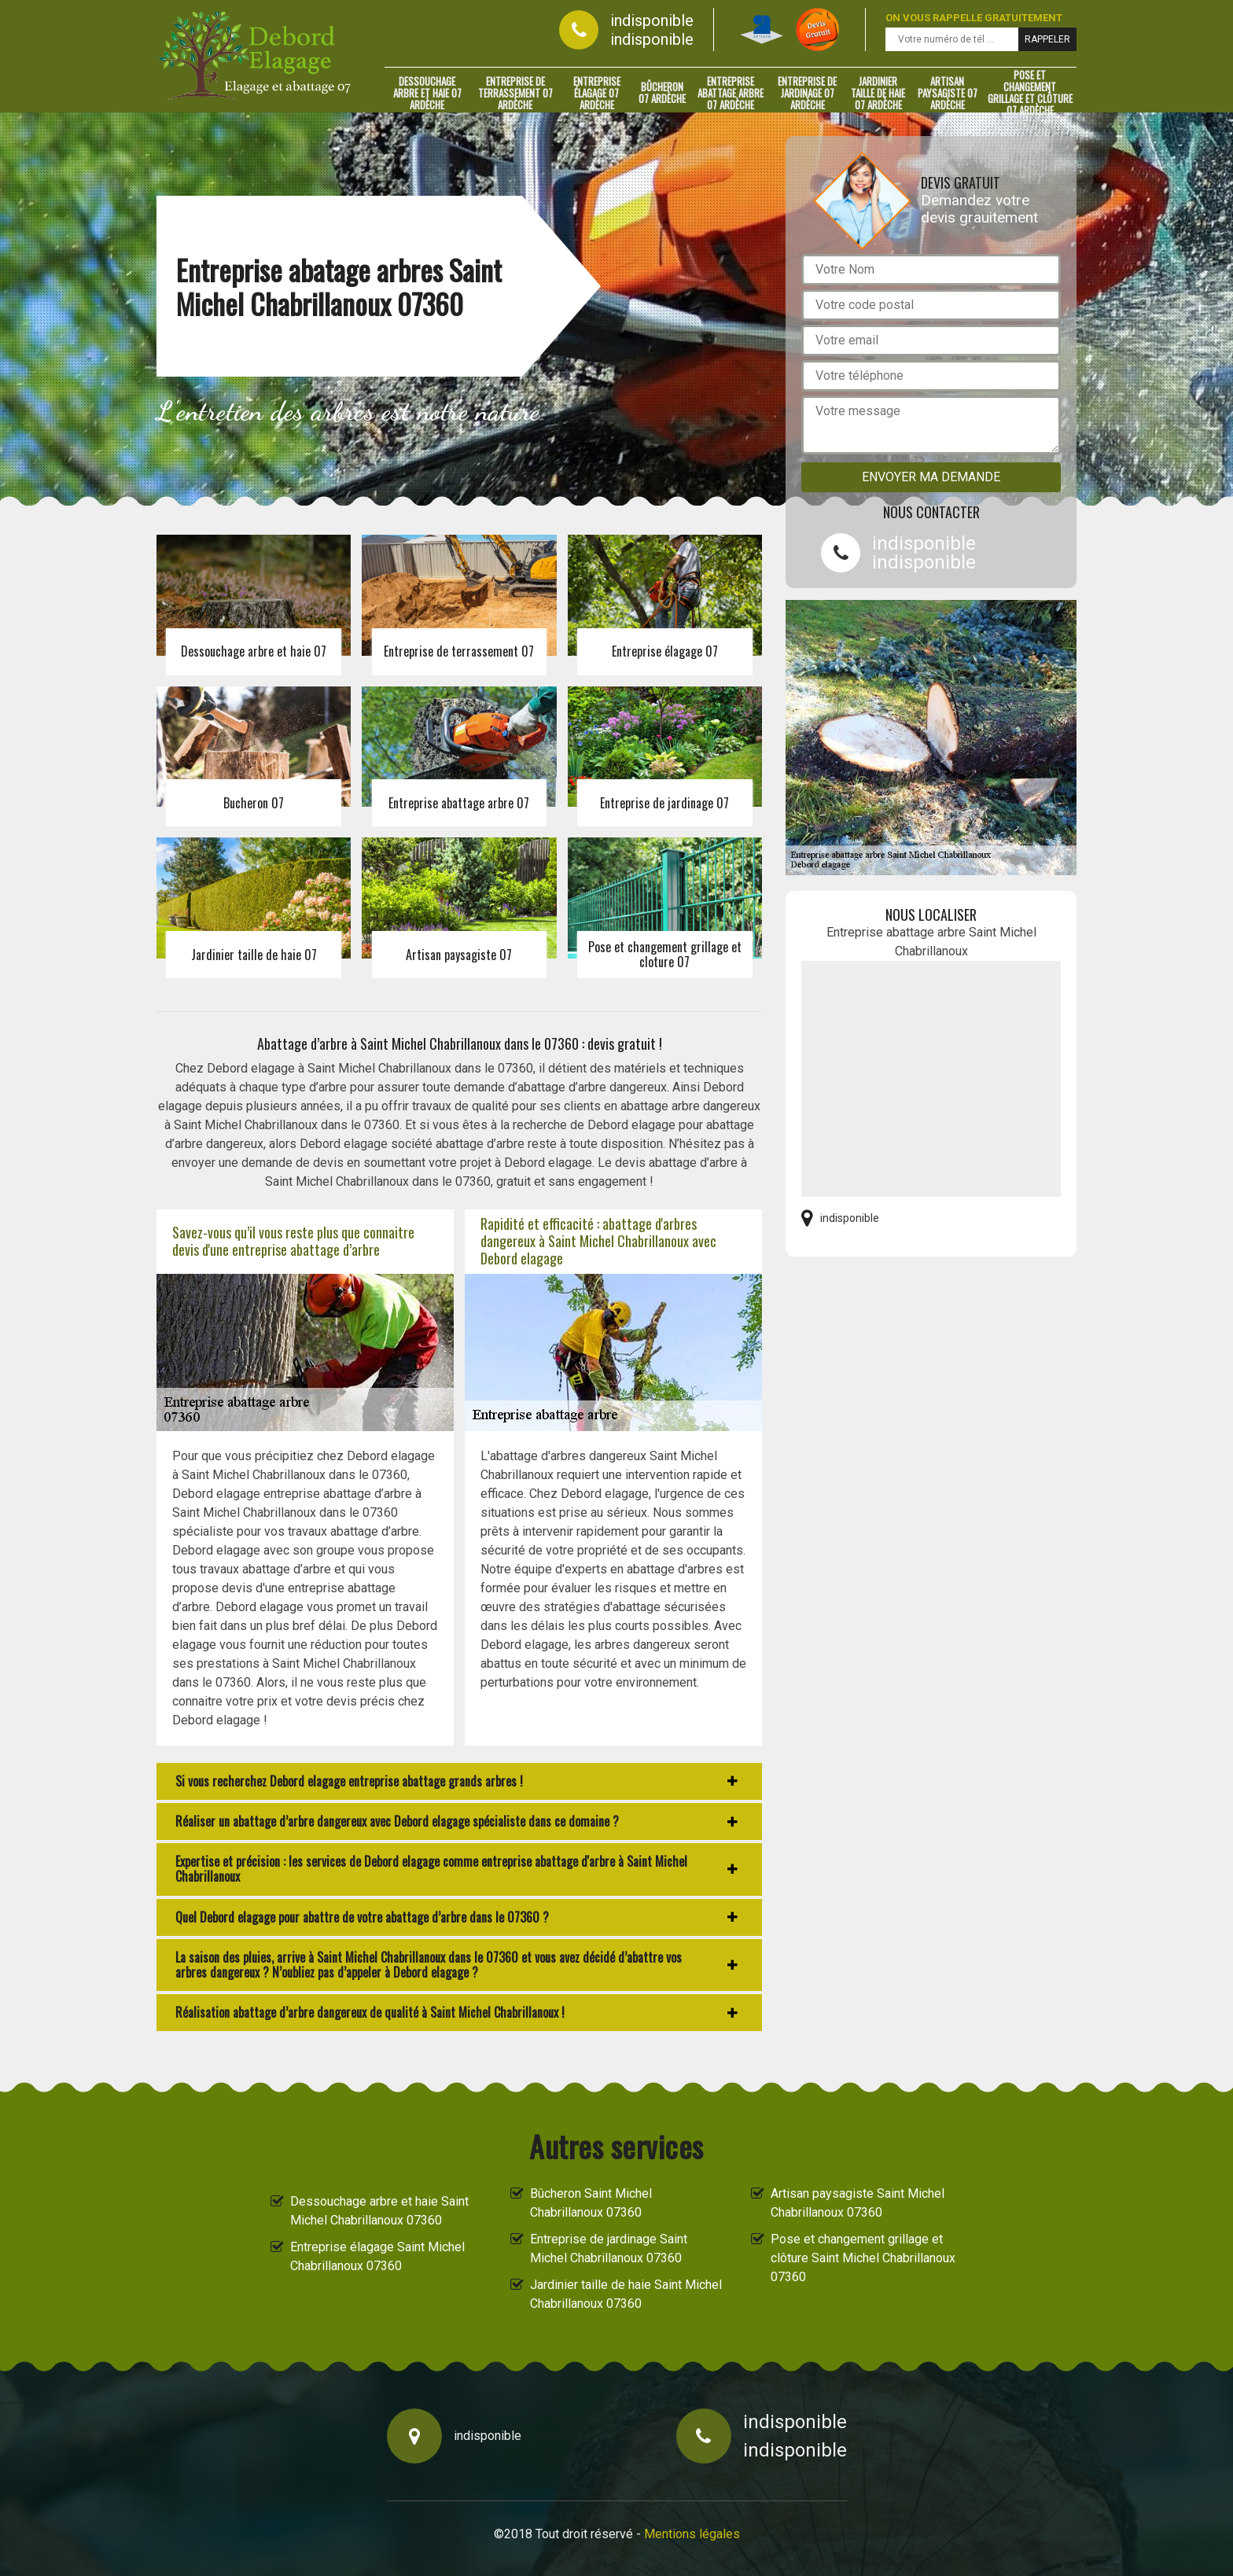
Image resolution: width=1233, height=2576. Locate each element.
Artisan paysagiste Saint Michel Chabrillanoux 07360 (857, 2203)
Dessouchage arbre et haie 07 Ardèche (427, 92)
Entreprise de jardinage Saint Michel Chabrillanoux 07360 (608, 2248)
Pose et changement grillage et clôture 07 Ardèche (1030, 92)
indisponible (652, 20)
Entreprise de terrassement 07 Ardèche (515, 92)
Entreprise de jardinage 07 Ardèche (807, 92)
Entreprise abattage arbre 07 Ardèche (730, 92)
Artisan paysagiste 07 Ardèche (947, 92)
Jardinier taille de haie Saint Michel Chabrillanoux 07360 (626, 2294)
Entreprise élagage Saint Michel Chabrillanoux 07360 (377, 2256)
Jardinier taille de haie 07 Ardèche (878, 92)
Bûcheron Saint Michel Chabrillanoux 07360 (591, 2203)
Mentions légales (692, 2533)
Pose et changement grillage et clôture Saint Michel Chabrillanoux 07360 (863, 2258)
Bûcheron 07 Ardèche (662, 92)
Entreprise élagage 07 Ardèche (596, 92)
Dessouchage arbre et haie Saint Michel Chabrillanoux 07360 (379, 2211)
